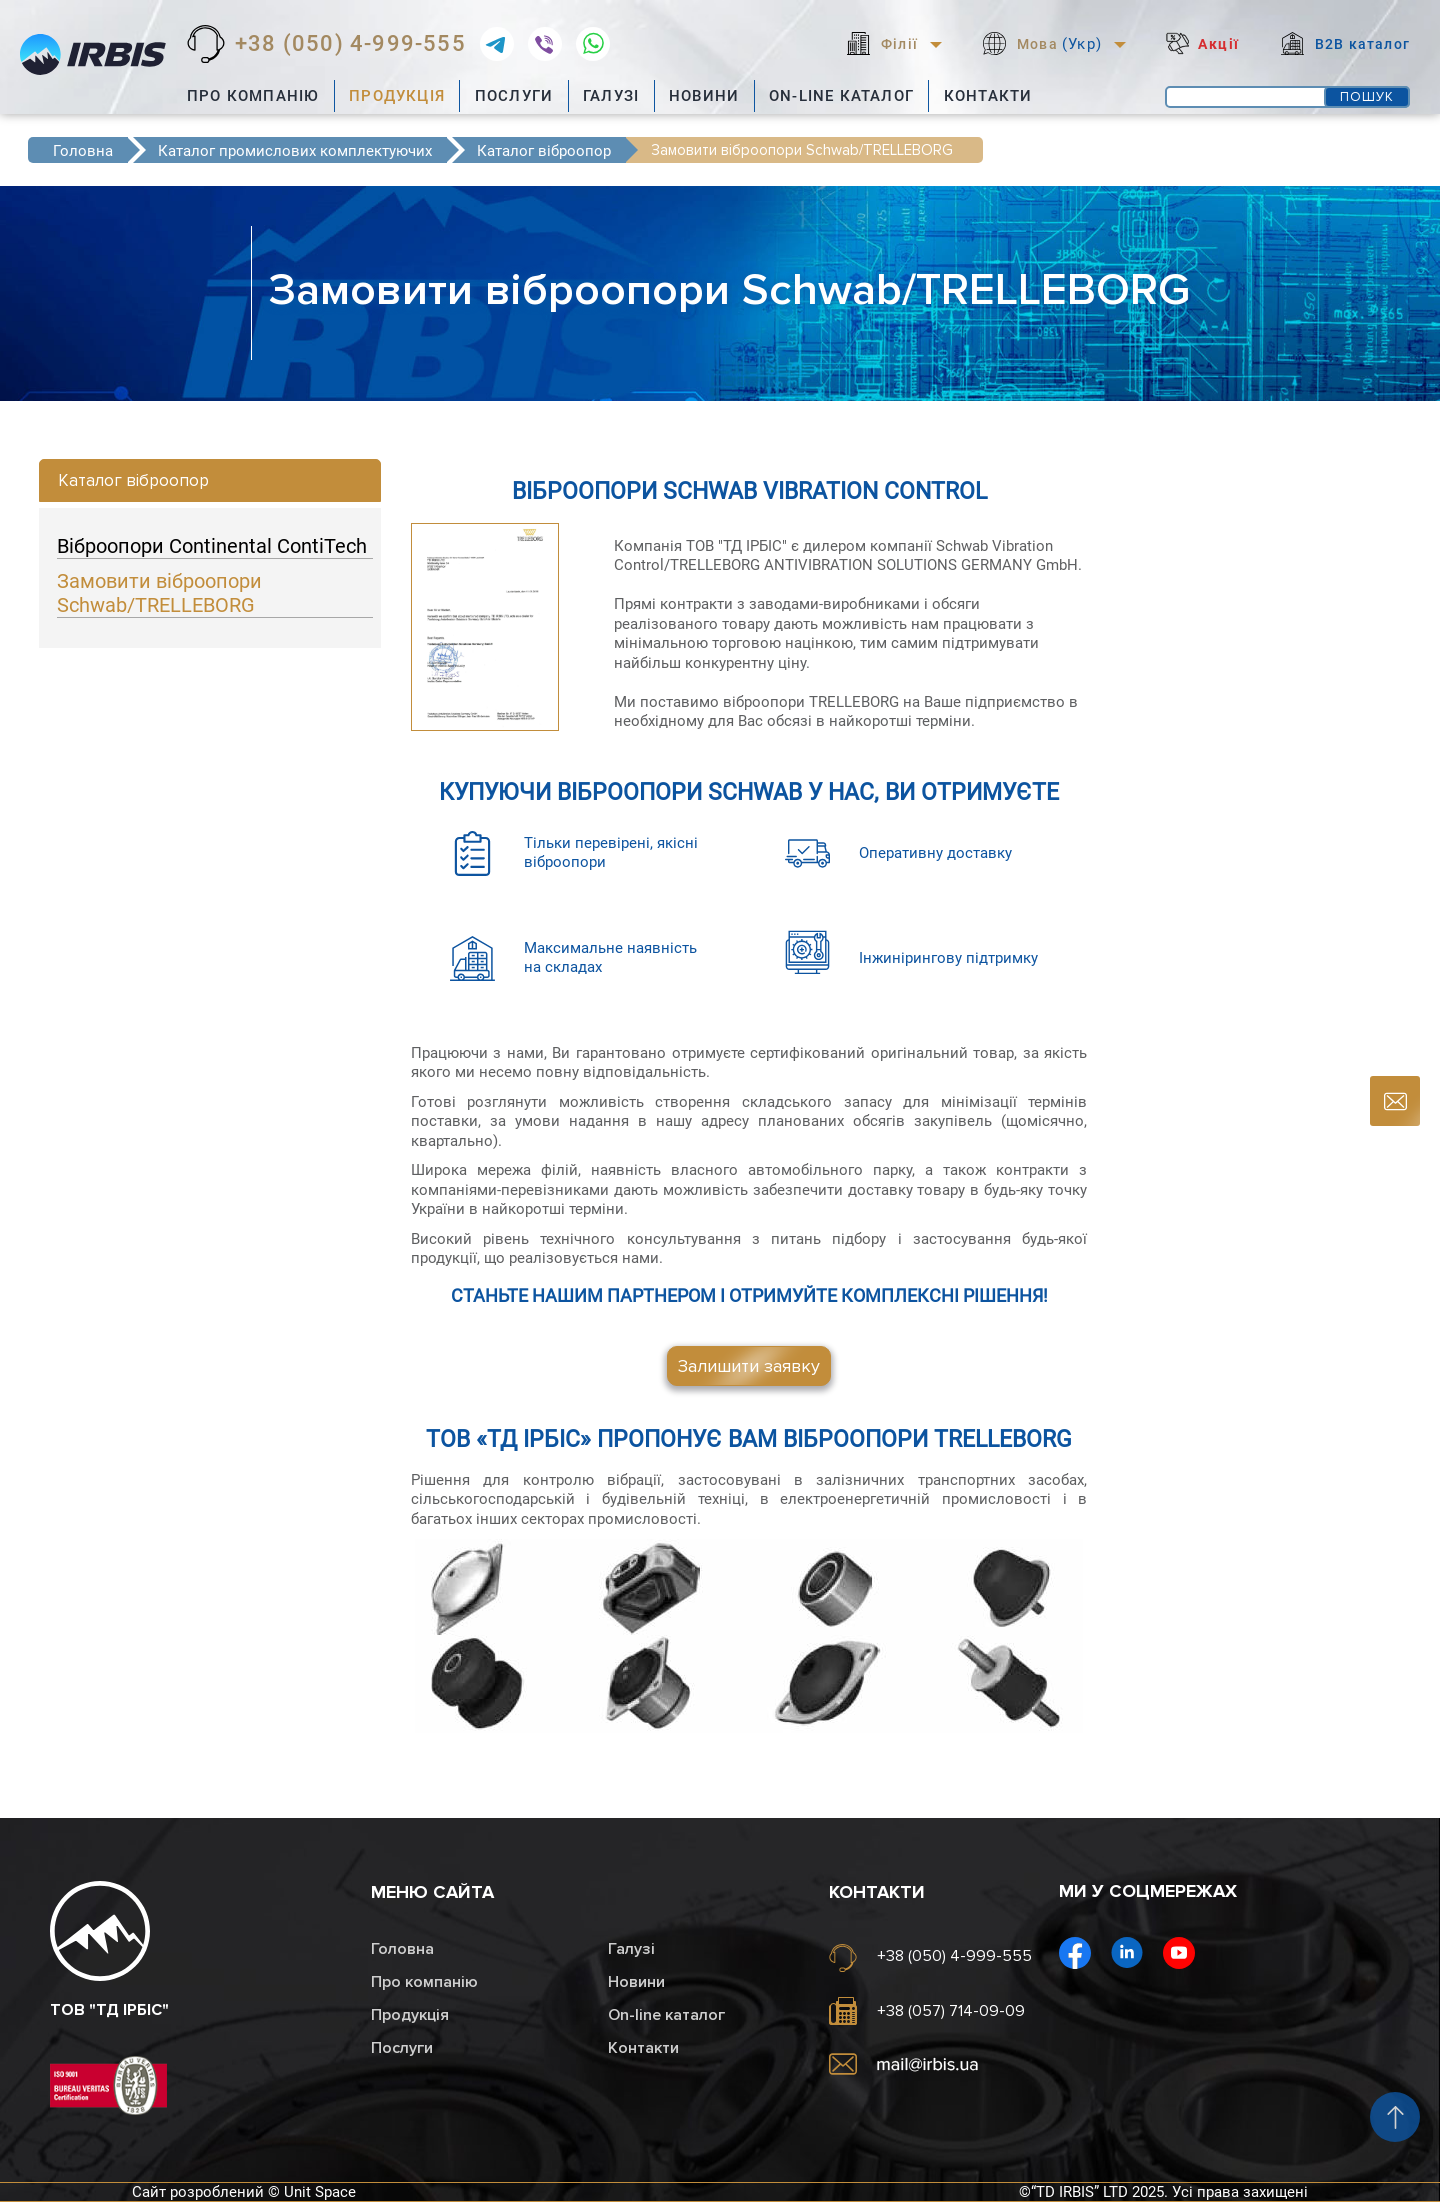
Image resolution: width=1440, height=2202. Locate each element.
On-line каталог (841, 96)
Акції (1219, 44)
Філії (899, 44)
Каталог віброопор (544, 151)
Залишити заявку (749, 1366)
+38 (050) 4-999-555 (350, 44)
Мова (1059, 44)
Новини (704, 96)
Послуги (514, 96)
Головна (83, 151)
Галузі (611, 96)
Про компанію (253, 96)
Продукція (397, 96)
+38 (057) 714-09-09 (951, 2011)
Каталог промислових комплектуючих (295, 151)
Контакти (988, 96)
